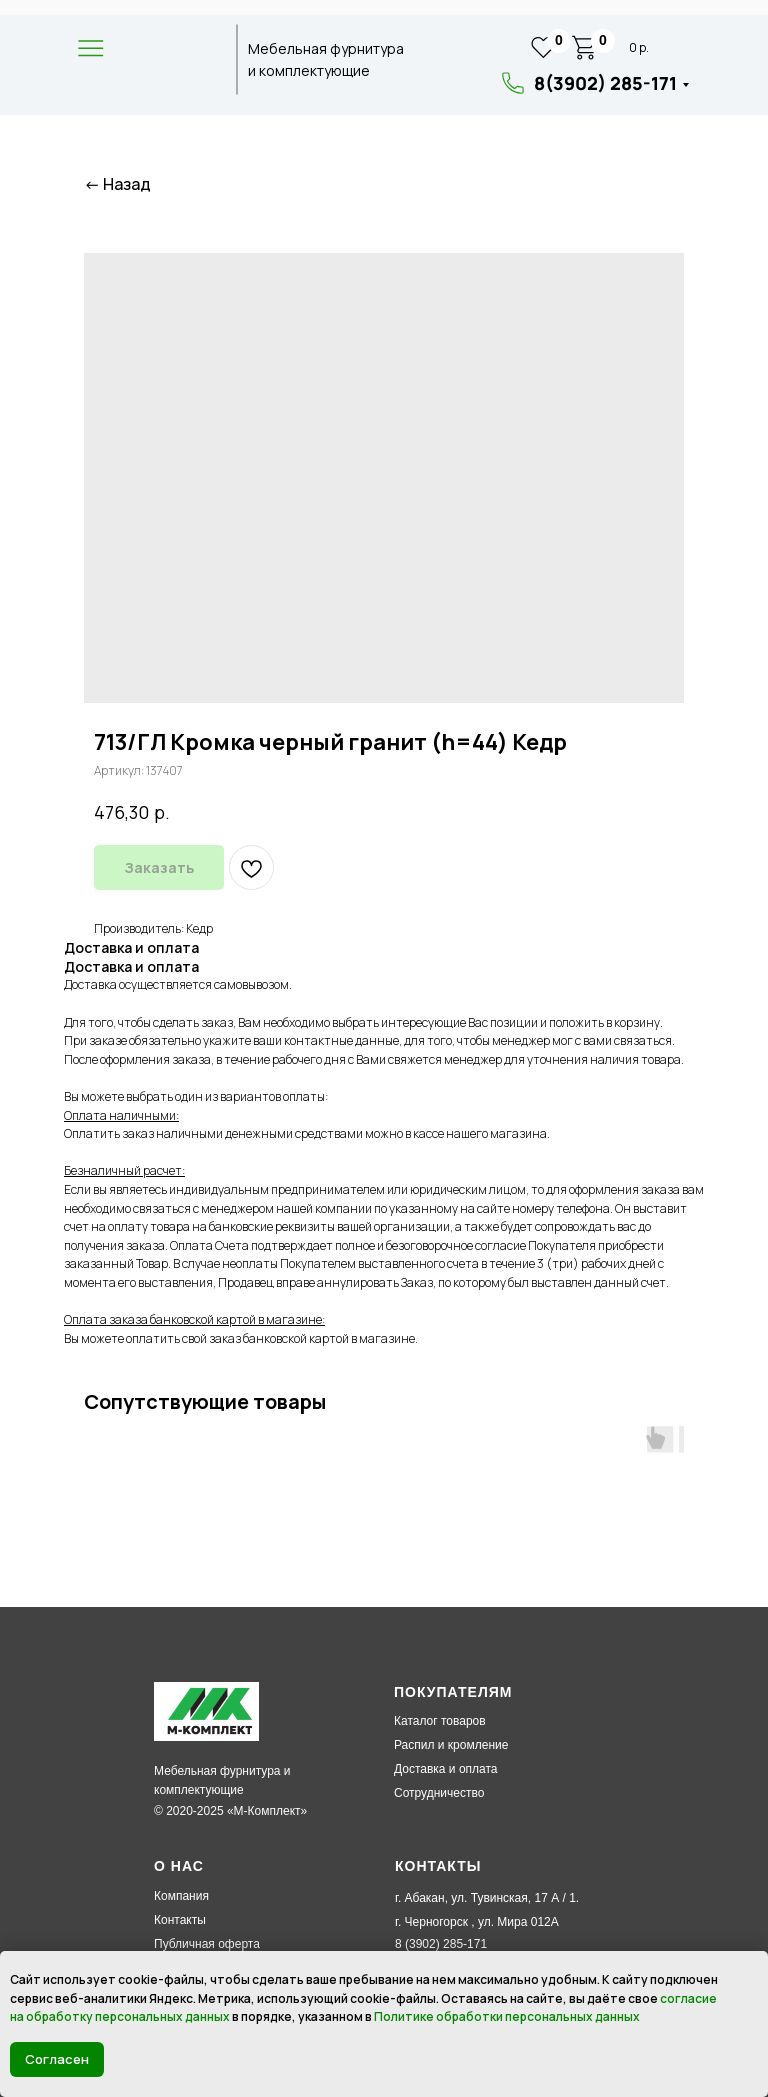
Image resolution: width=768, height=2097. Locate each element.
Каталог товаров (440, 1721)
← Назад (117, 184)
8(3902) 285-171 (605, 83)
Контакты (180, 1920)
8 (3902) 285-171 (441, 1944)
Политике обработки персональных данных (507, 2016)
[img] (171, 60)
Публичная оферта (207, 1944)
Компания (181, 1896)
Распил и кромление (451, 1745)
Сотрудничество (439, 1793)
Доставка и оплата (446, 1769)
